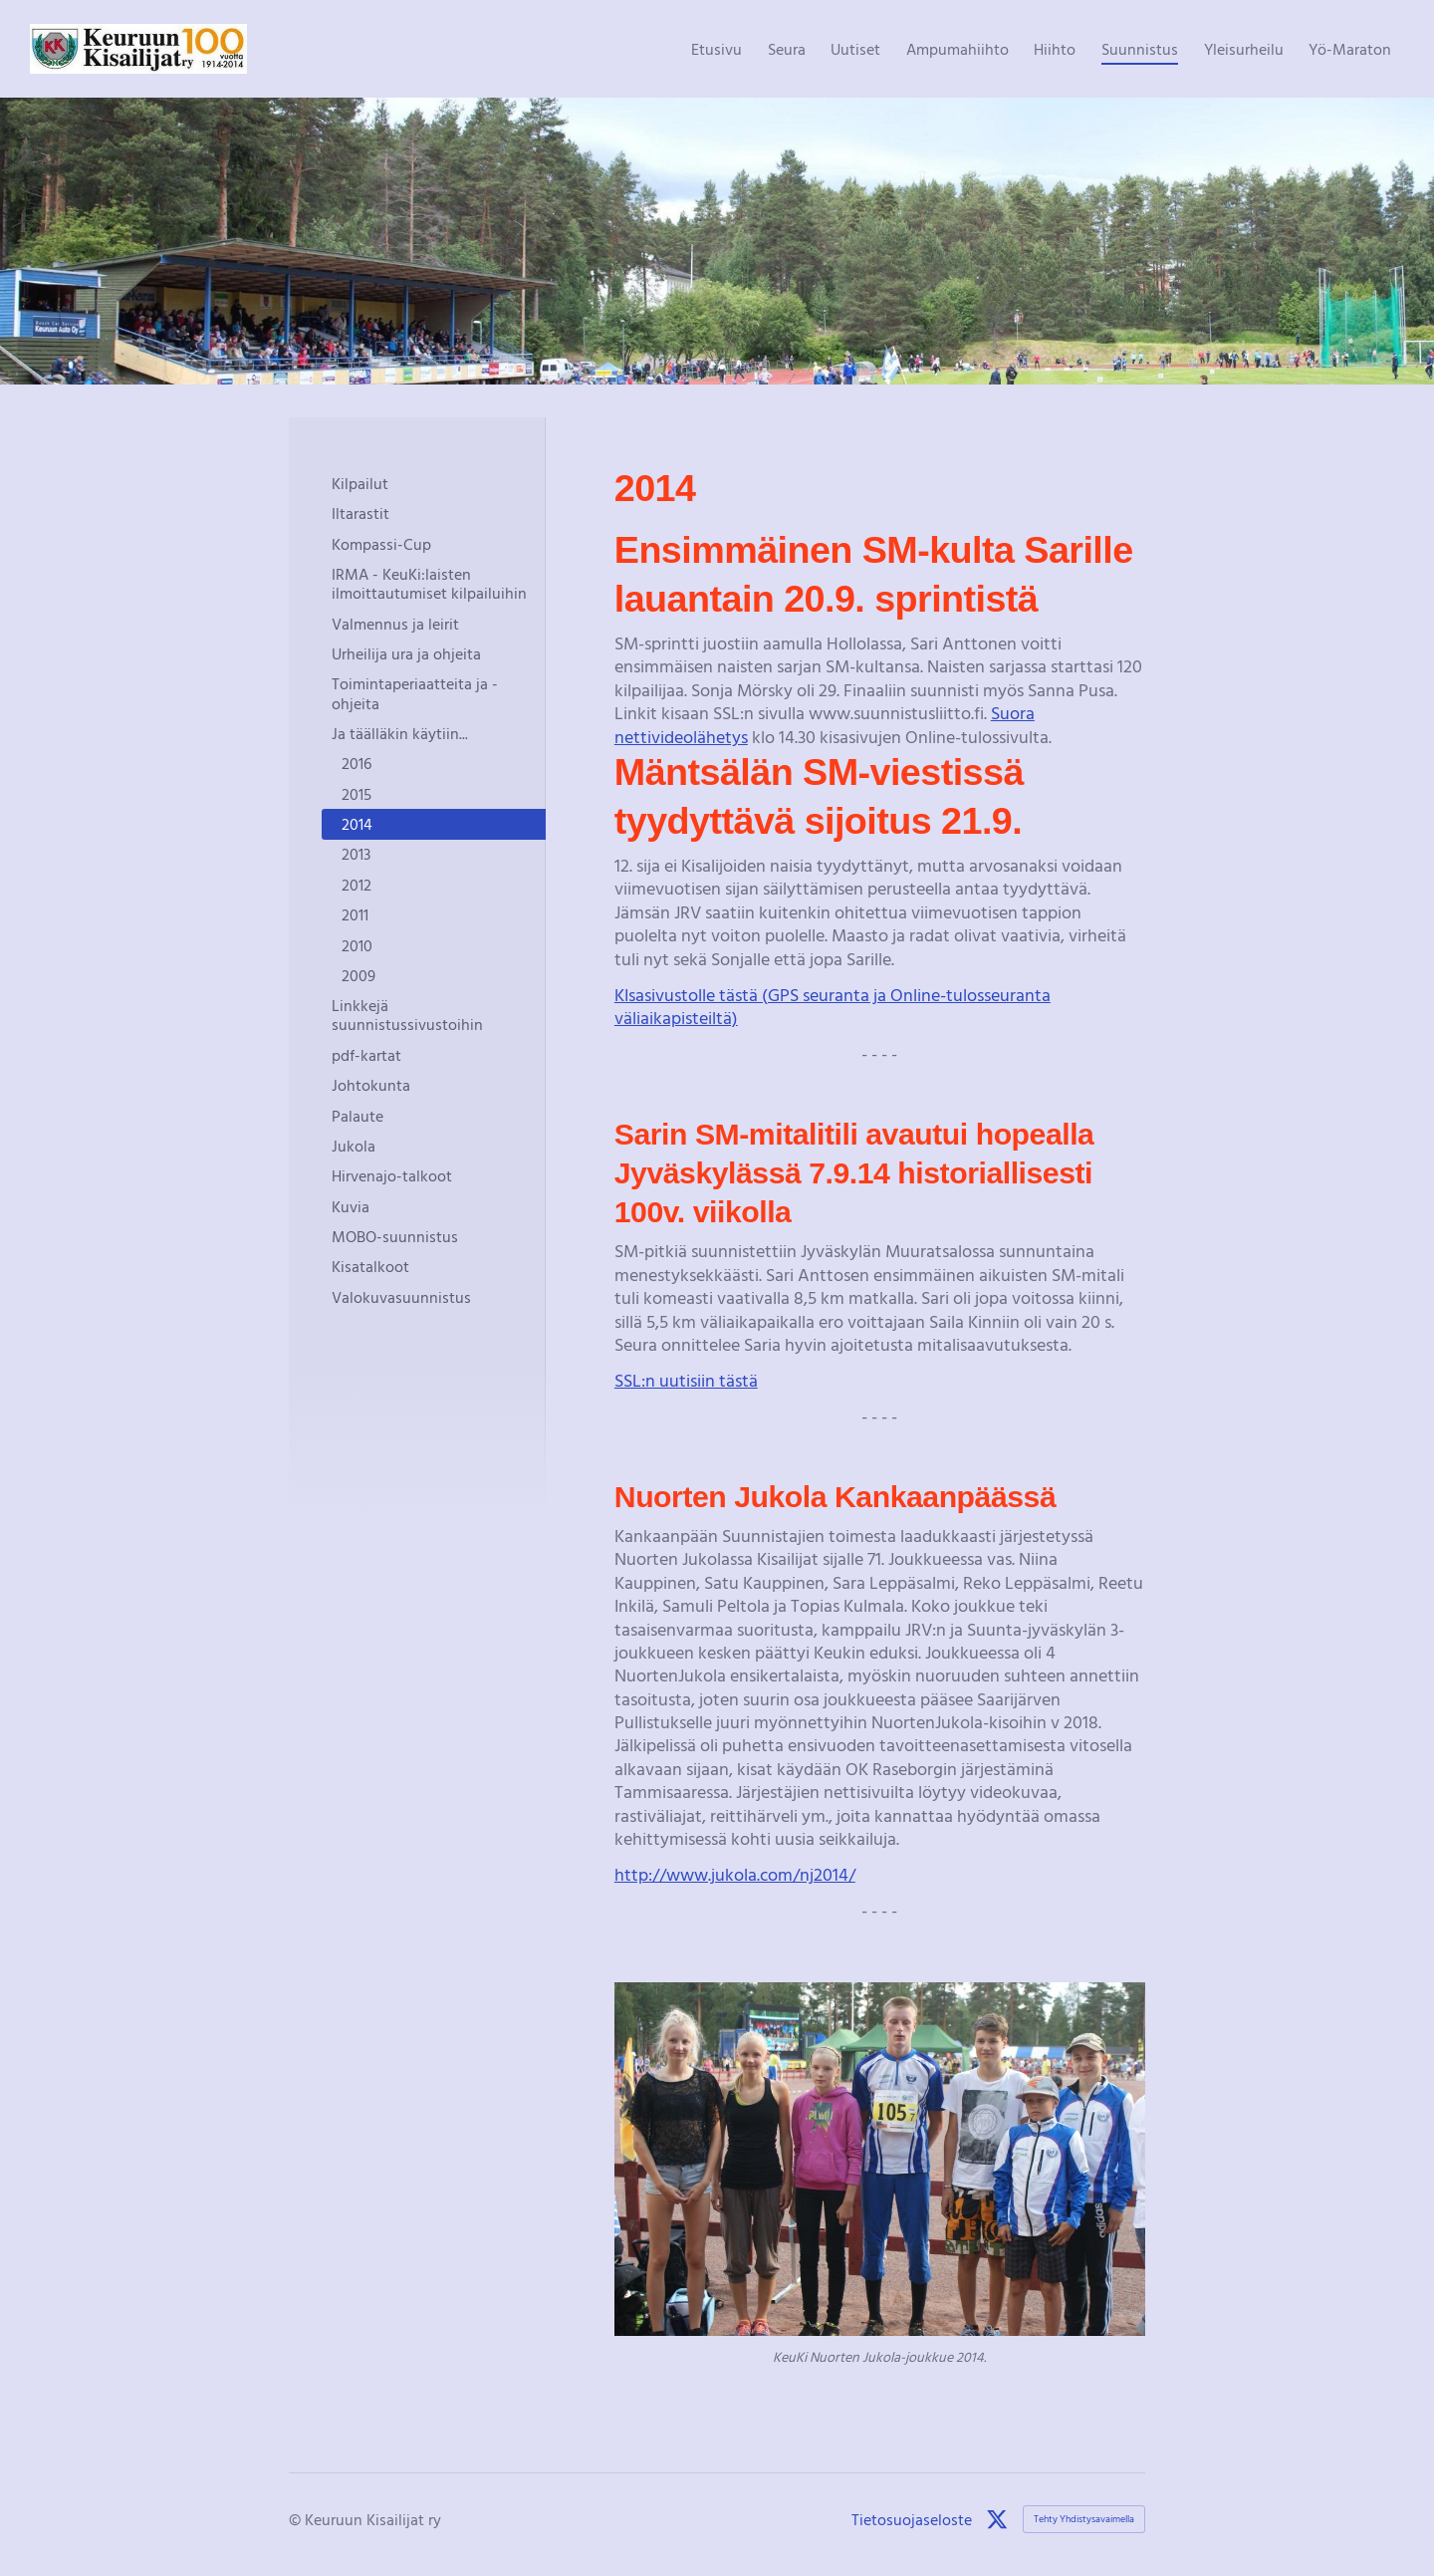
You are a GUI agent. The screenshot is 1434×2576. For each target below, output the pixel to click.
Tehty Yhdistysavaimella (1084, 2518)
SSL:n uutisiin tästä (686, 1380)
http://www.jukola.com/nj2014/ (734, 1874)
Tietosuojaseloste (911, 2519)
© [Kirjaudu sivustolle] (297, 2519)
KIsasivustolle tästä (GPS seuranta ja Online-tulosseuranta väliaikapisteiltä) (832, 1006)
